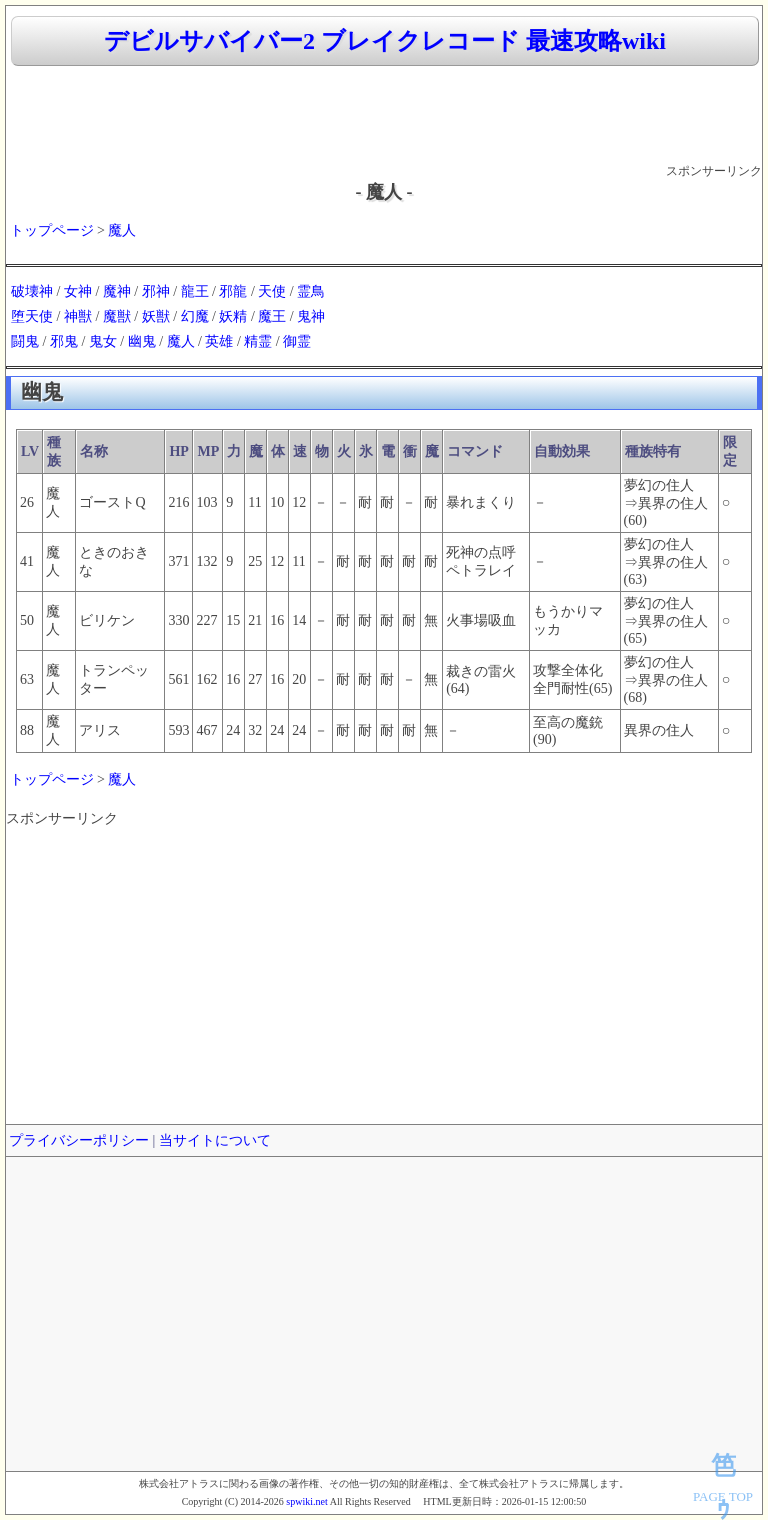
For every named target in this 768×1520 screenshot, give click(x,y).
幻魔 (195, 316)
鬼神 (311, 316)
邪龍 (233, 291)
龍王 (195, 291)
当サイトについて (215, 1140)
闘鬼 (25, 341)
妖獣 (156, 316)
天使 (272, 291)
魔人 (122, 230)
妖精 (233, 316)
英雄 (219, 341)
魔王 (272, 316)
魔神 (117, 291)
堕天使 (32, 316)
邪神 (156, 291)
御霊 (297, 341)
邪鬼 (64, 341)
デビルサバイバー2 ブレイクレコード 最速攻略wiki (385, 41)
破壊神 (32, 291)
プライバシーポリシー (79, 1140)
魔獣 (117, 316)
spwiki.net (306, 1501)
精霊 (258, 341)
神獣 (78, 316)
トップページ (52, 230)
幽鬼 (142, 341)
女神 (78, 291)
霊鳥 (311, 291)
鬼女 (103, 341)
